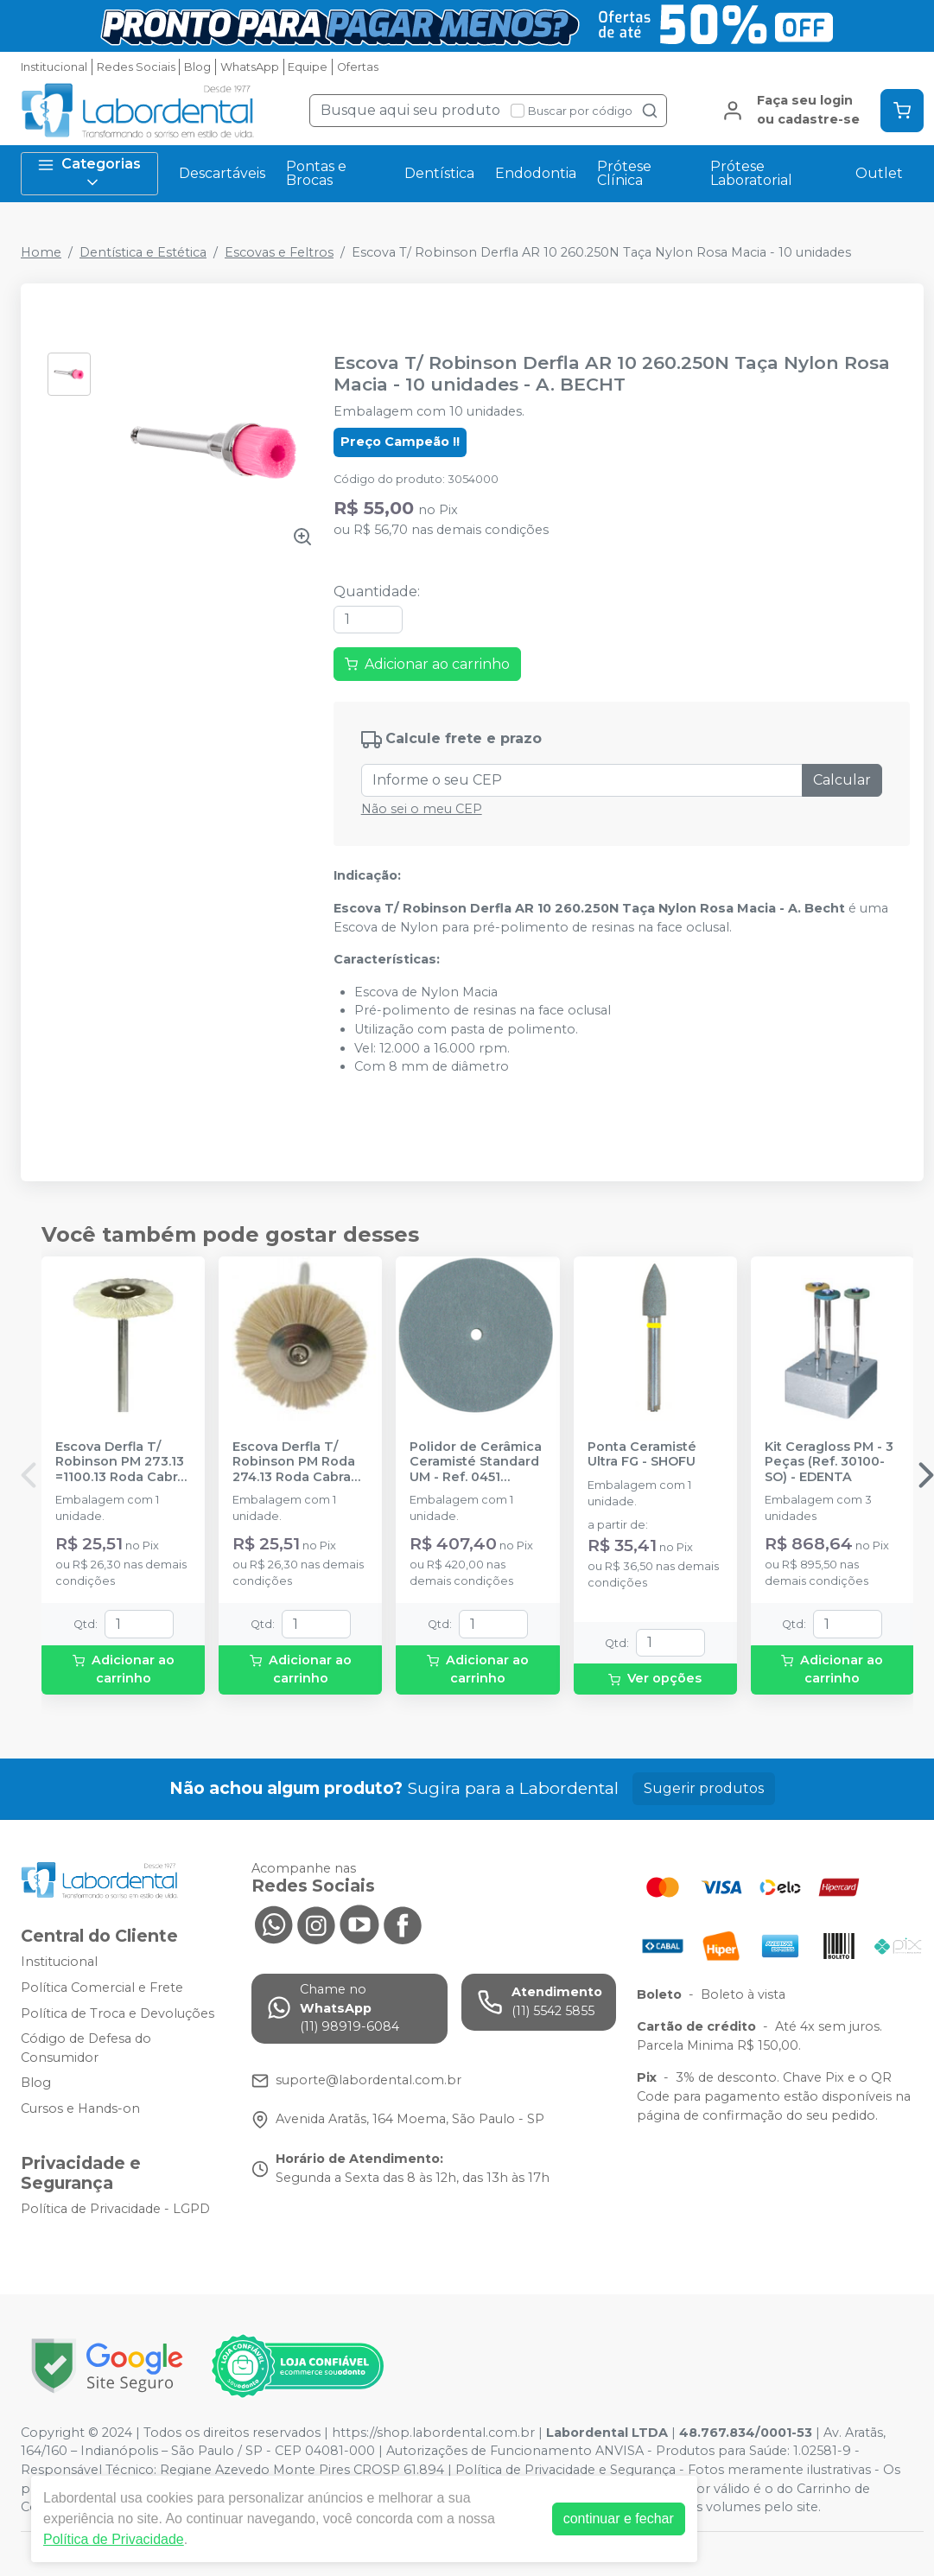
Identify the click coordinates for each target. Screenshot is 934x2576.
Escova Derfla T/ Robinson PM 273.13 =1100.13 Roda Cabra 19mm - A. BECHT (120, 1462)
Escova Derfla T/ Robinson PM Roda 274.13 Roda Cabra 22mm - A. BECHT (293, 1462)
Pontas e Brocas (316, 173)
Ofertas (357, 66)
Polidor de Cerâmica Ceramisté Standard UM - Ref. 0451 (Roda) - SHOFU (476, 1462)
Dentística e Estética (142, 252)
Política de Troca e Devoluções (117, 2013)
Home (41, 252)
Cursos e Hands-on (80, 2108)
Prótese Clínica (624, 173)
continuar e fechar (618, 2518)
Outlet (879, 173)
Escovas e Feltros (279, 252)
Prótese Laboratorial (751, 173)
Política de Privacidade (113, 2539)
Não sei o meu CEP (421, 809)
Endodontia (535, 173)
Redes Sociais (136, 66)
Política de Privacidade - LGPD (115, 2209)
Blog (197, 66)
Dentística (439, 173)
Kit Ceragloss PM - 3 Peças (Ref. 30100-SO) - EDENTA (829, 1462)
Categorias (89, 173)
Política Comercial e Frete (102, 1987)
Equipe (307, 66)
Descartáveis (222, 173)
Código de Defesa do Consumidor (86, 2048)
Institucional (54, 66)
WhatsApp (249, 66)
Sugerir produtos (704, 1788)
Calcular (842, 780)
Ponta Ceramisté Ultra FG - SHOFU (642, 1454)
